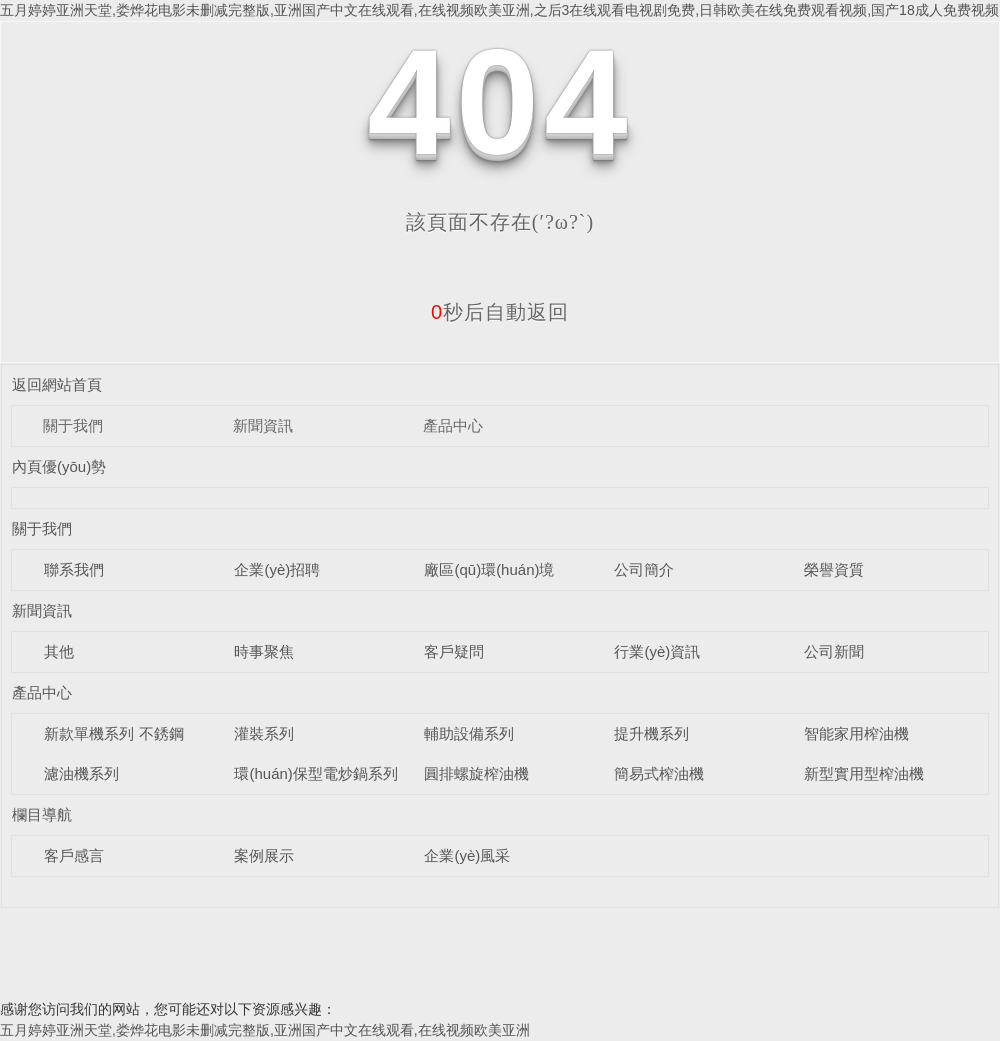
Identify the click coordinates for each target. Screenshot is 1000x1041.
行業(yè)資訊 (657, 651)
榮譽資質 (834, 569)
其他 (59, 651)
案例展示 (264, 855)
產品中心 (453, 425)
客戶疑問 (454, 651)
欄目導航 (42, 814)
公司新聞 (834, 651)
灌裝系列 (264, 733)
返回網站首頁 (57, 384)
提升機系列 (651, 733)
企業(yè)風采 (467, 855)
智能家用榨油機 (856, 733)
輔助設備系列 (469, 733)
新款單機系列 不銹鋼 (113, 733)
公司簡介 (644, 569)
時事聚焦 (264, 651)
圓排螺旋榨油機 (476, 773)
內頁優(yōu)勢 (59, 466)
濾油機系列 (81, 773)
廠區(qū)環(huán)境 (489, 569)
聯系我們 (74, 569)
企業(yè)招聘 (277, 569)
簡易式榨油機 (659, 773)
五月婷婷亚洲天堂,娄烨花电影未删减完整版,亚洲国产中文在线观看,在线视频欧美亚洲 (265, 1030)
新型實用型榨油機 (864, 773)
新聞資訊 (263, 425)
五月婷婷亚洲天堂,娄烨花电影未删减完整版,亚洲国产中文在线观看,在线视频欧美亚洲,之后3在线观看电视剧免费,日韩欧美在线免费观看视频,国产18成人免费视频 (499, 10)
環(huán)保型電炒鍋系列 (315, 773)
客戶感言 (74, 855)
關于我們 (73, 425)
